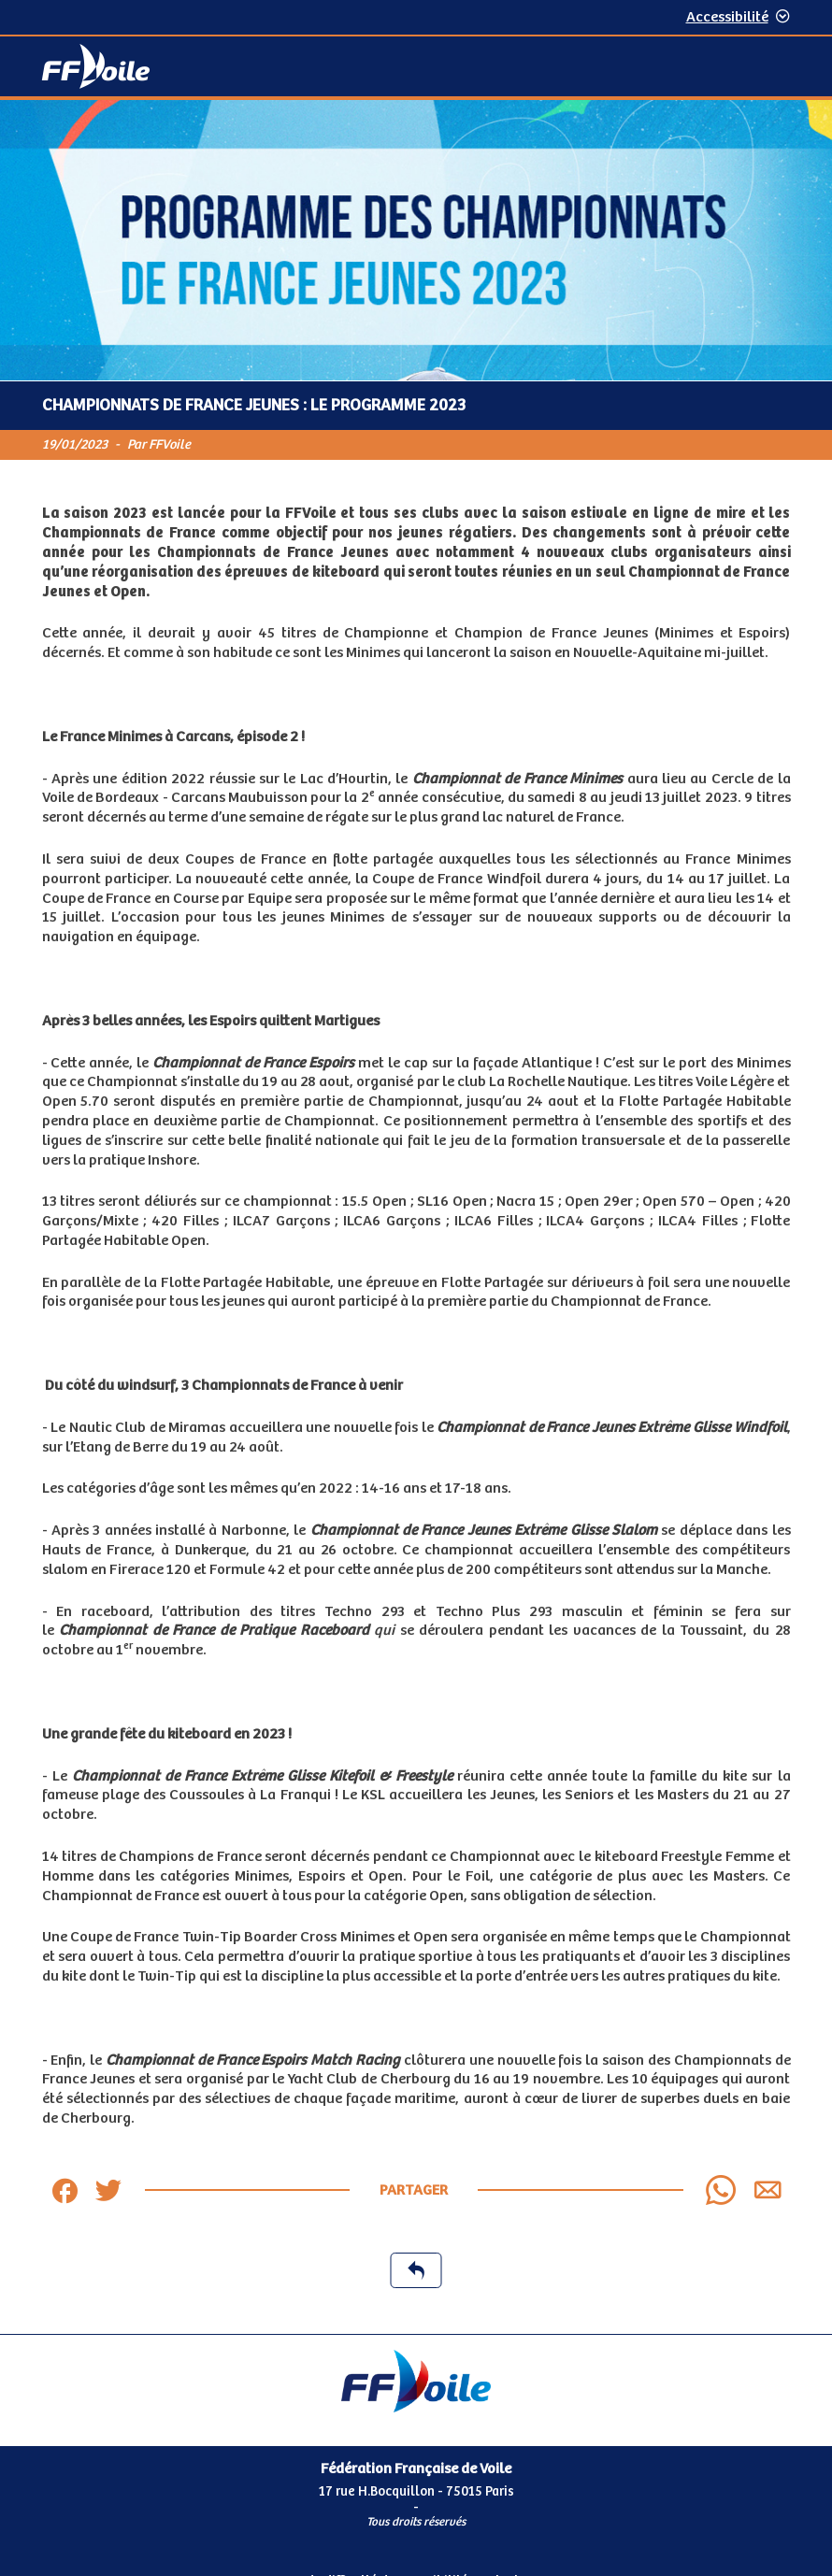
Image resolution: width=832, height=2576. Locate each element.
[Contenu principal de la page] (416, 1217)
